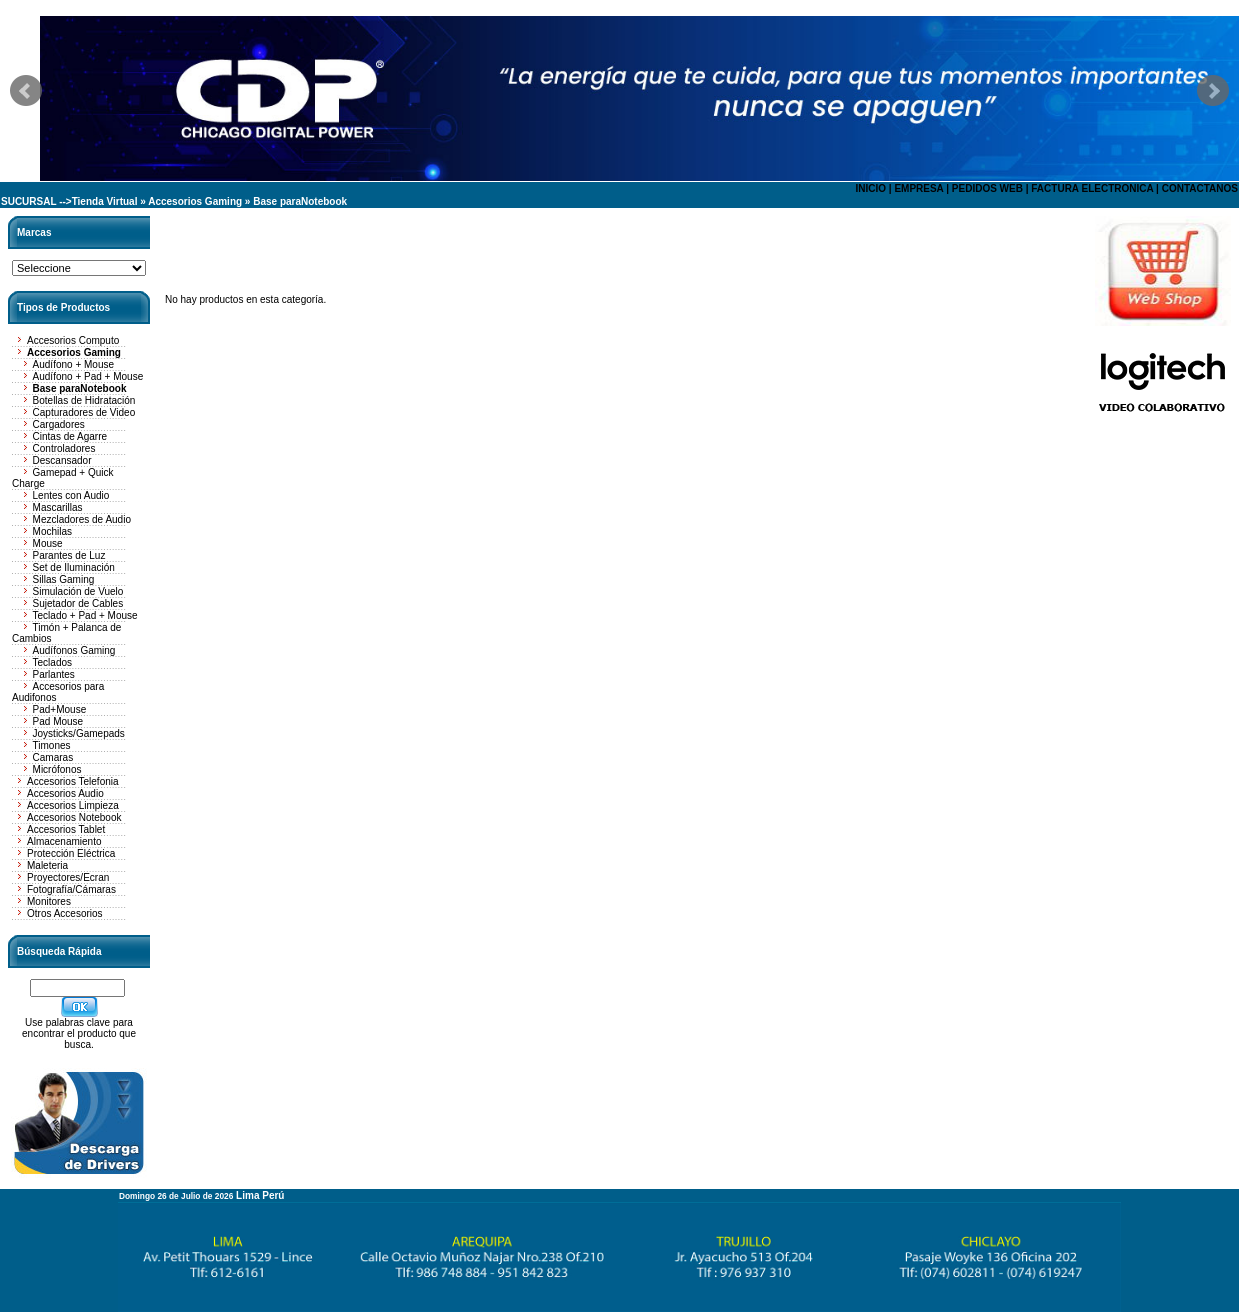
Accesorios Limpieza (73, 805)
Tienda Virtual (105, 201)
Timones (52, 745)
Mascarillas (58, 507)
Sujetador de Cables (78, 603)
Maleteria (47, 865)
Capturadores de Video (84, 412)
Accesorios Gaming (195, 201)
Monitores (49, 901)
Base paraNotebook (300, 201)
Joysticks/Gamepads (79, 733)
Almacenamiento (64, 841)
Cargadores (59, 424)
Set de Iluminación (74, 567)
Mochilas (52, 531)
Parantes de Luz (69, 555)
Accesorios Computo (73, 340)
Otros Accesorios (65, 913)
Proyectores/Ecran (68, 877)
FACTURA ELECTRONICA (1092, 188)
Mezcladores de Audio (82, 519)
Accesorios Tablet (66, 829)
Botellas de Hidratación (84, 400)
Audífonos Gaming (74, 650)
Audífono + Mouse (73, 364)
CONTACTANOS (1200, 188)
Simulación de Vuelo (78, 591)
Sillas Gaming (64, 579)
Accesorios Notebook (74, 817)
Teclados (52, 662)
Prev (26, 91)
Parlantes (54, 674)
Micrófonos (57, 769)
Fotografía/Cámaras (71, 889)
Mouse (48, 543)
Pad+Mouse (60, 709)
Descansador (62, 460)
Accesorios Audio (65, 793)
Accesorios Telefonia (73, 781)
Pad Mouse (58, 721)
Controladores (64, 448)
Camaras (53, 757)
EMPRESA (918, 188)
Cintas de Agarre (70, 436)
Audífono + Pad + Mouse (88, 376)
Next (1213, 91)
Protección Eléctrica (71, 853)
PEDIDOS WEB (987, 188)
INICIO (870, 188)
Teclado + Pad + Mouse (85, 615)
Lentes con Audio (71, 495)
